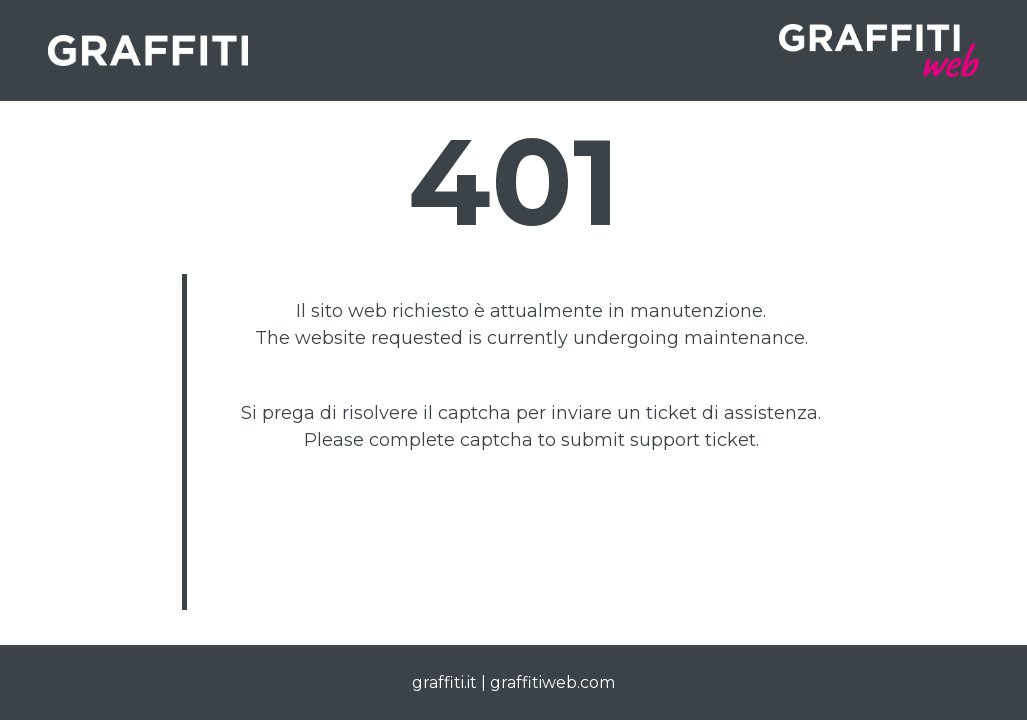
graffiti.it (444, 682)
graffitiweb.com (552, 682)
